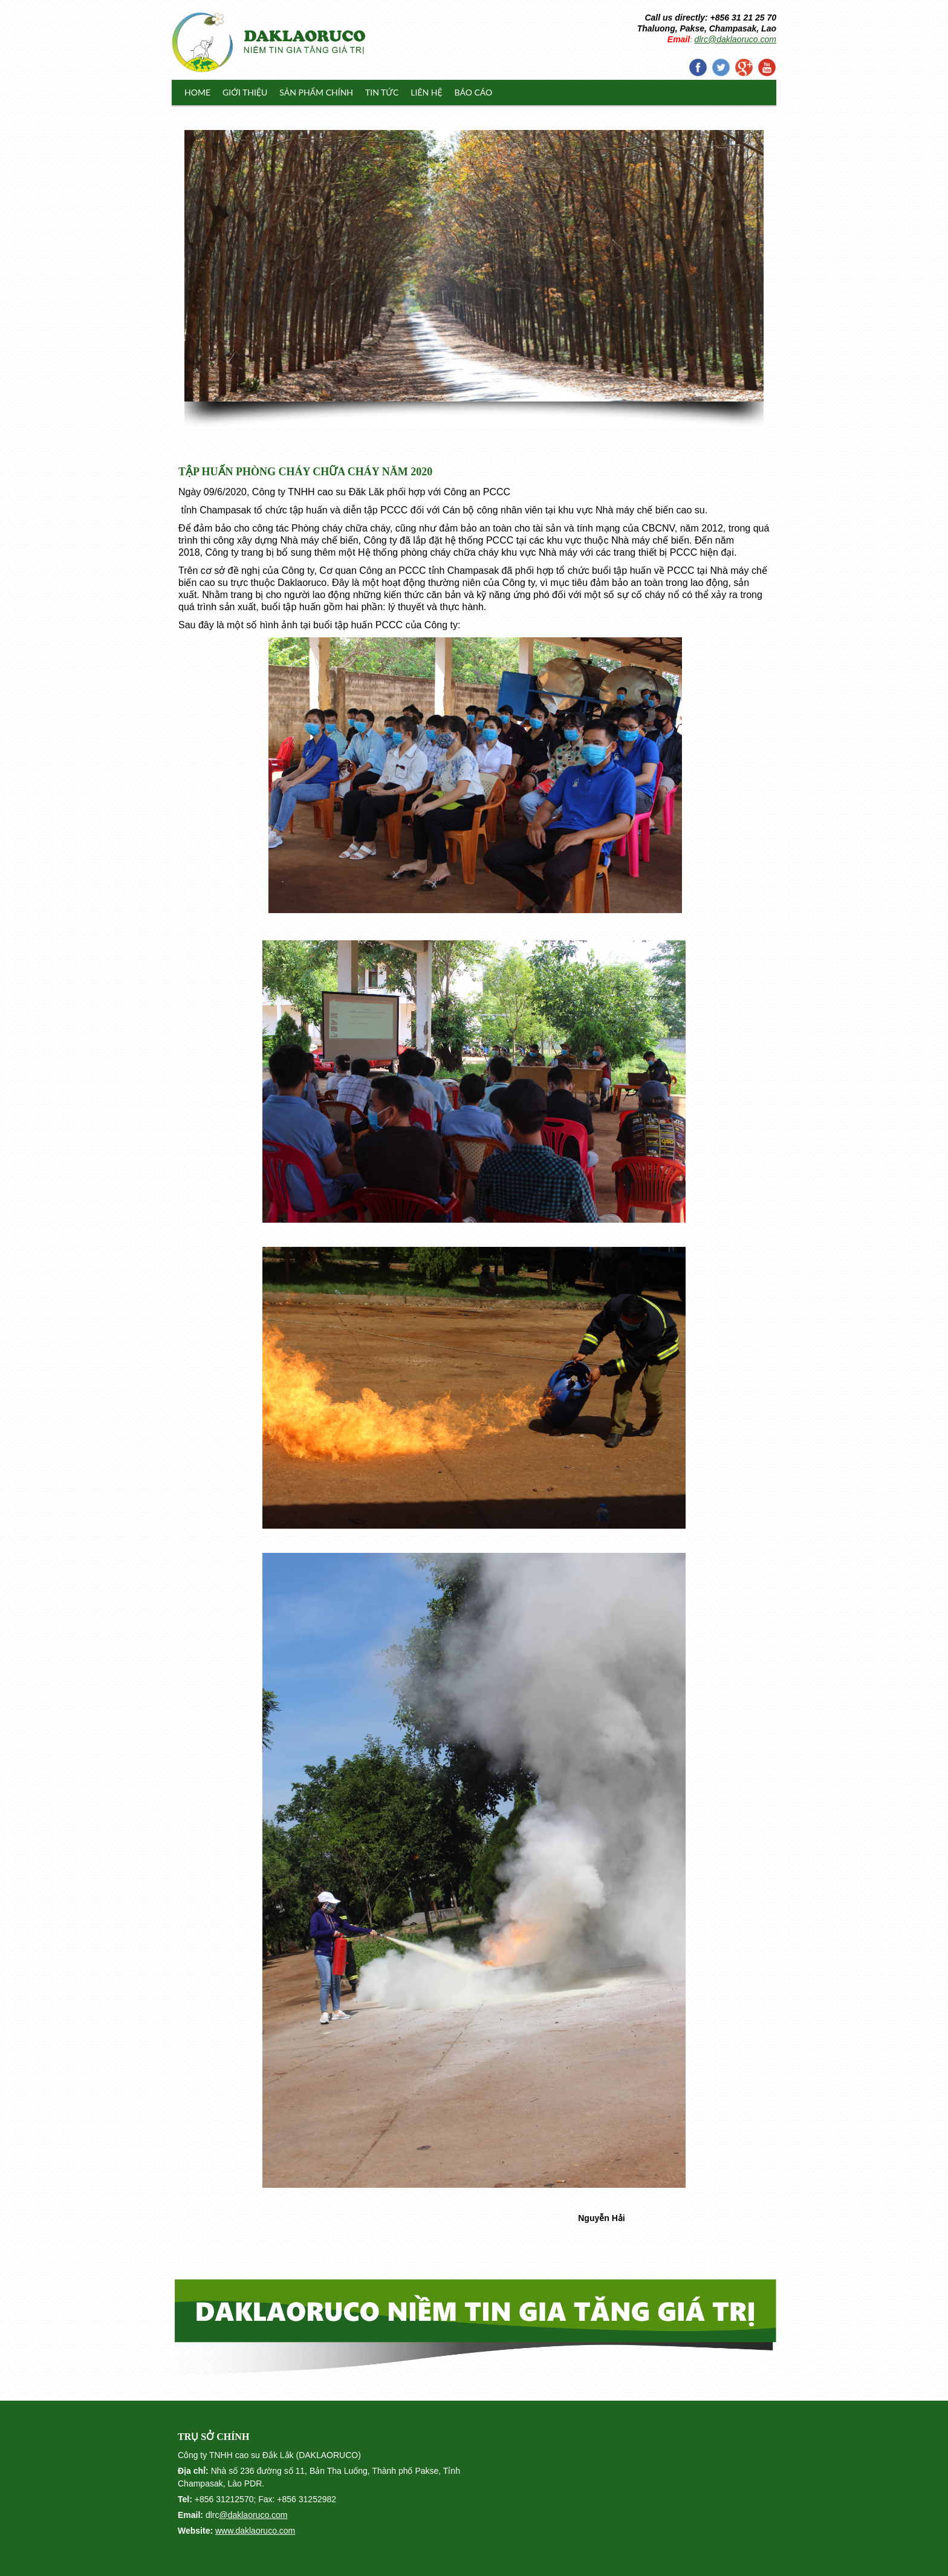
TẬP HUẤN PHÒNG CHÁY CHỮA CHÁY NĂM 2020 (305, 472)
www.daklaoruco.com (255, 2530)
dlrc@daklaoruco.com (735, 39)
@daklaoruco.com (253, 2515)
